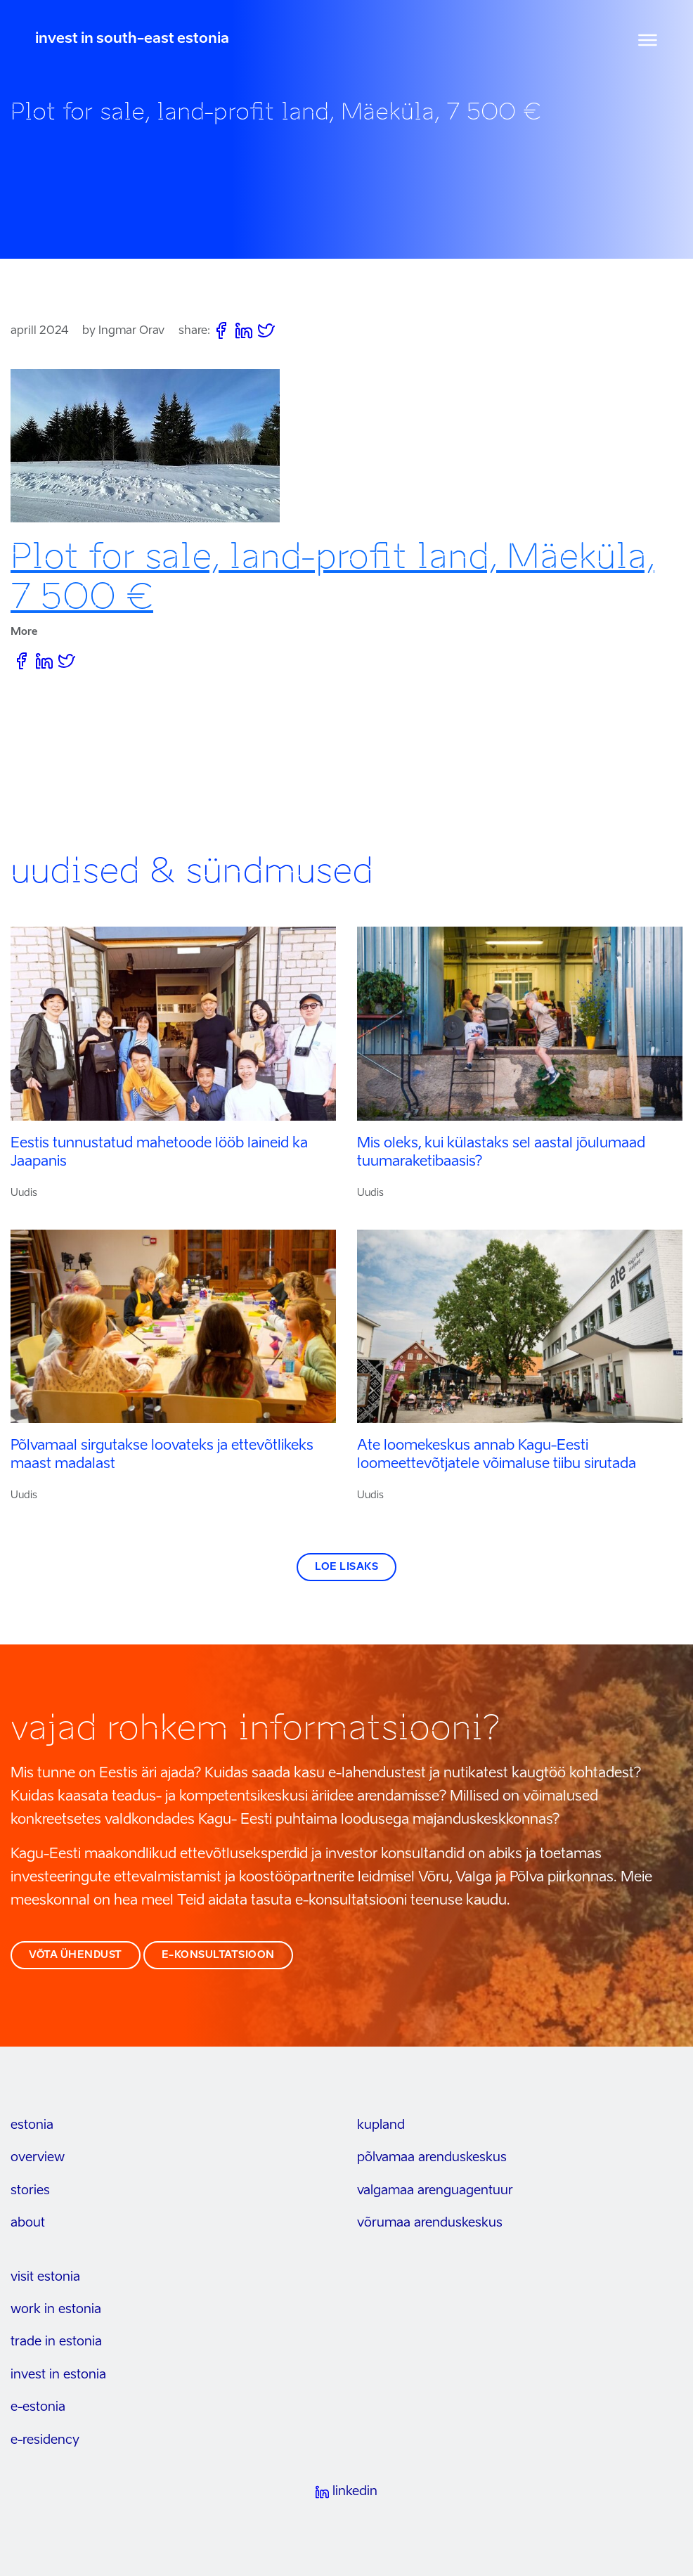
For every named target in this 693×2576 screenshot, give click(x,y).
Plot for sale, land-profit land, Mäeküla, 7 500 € (332, 576)
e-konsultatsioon (218, 1955)
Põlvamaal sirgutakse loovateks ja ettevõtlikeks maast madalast (162, 1455)
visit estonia (45, 2277)
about (28, 2223)
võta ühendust (75, 1955)
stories (30, 2190)
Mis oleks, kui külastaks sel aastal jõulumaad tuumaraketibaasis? (501, 1153)
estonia (32, 2125)
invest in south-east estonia (132, 39)
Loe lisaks (346, 1567)
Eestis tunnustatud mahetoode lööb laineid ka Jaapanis (159, 1153)
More (24, 632)
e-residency (45, 2440)
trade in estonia (56, 2342)
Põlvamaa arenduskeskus (432, 2157)
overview (38, 2157)
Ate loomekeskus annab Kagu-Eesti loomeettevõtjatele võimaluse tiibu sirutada (496, 1455)
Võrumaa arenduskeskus (430, 2223)
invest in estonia (58, 2375)
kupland (381, 2125)
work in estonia (56, 2309)
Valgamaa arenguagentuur (435, 2190)
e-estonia (38, 2407)
